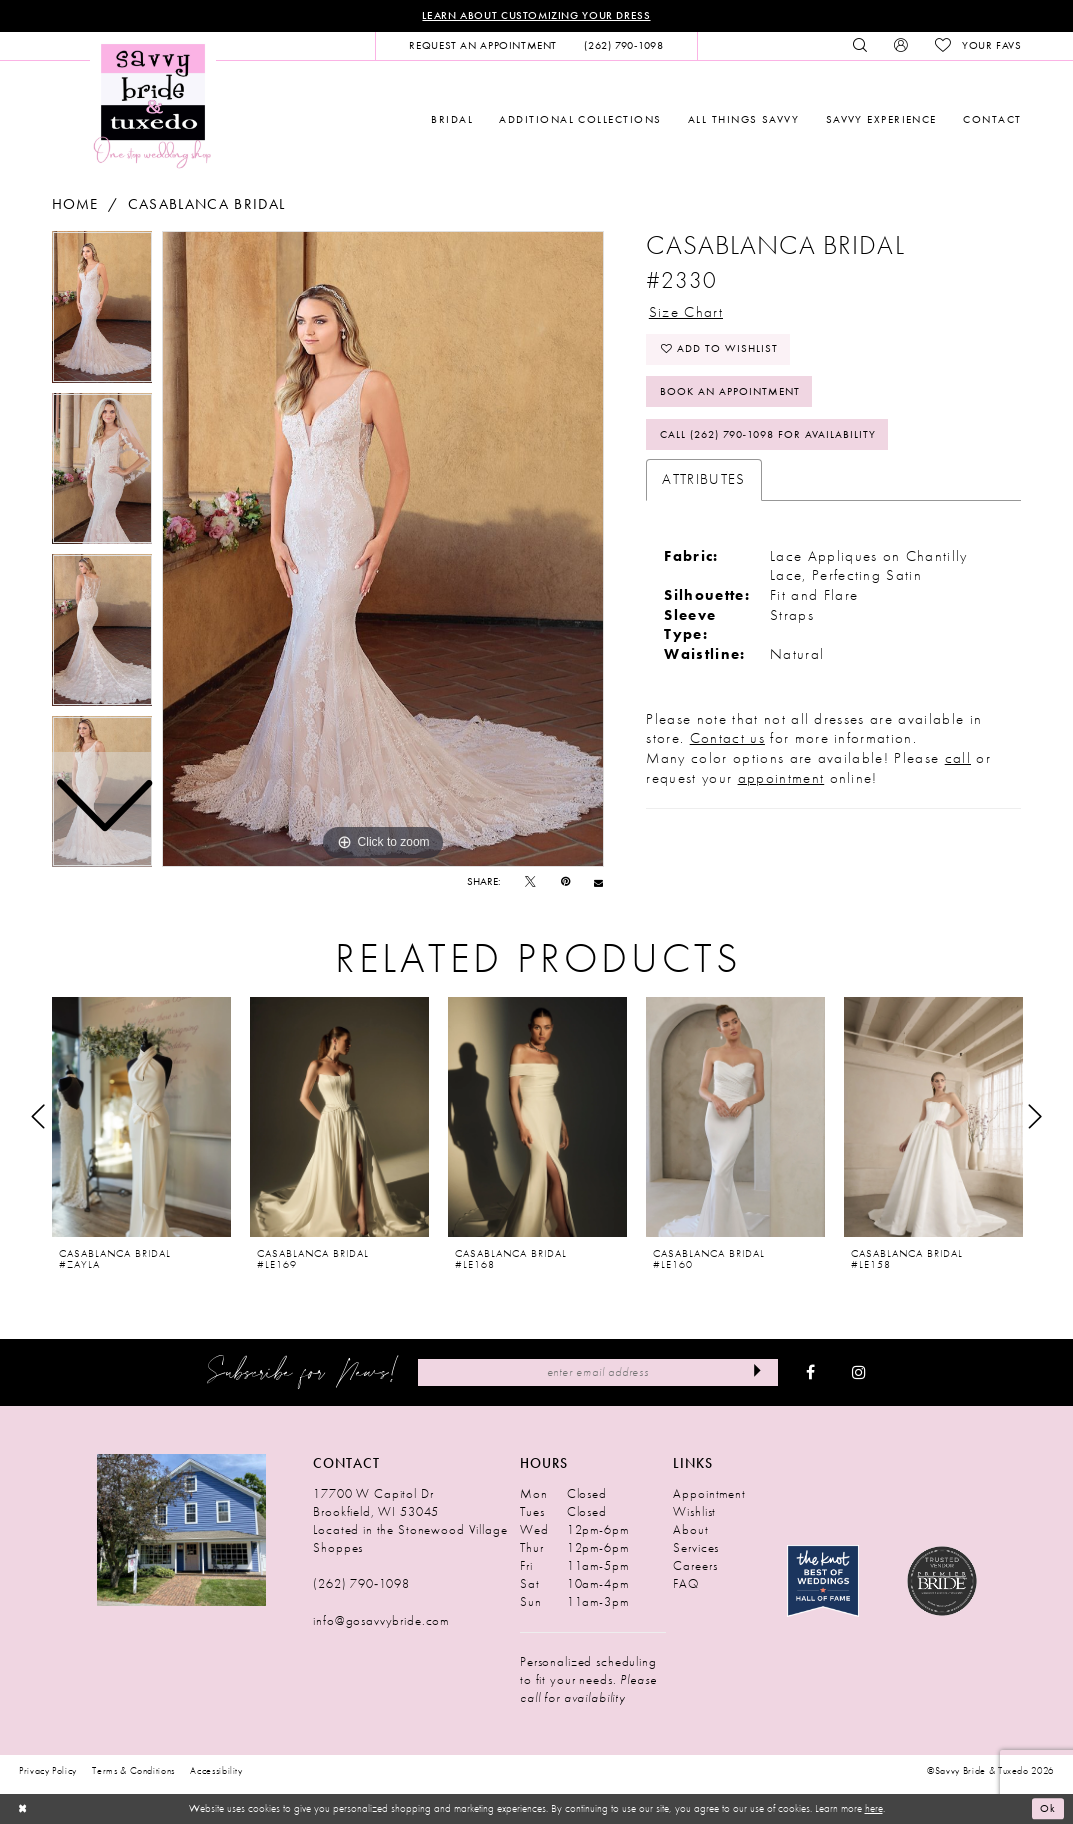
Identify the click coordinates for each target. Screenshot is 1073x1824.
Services (696, 1547)
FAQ (686, 1583)
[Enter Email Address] (598, 1372)
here (874, 1808)
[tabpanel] (383, 549)
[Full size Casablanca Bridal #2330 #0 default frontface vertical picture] (383, 549)
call (958, 758)
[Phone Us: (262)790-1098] (624, 46)
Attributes (703, 479)
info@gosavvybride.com (381, 1620)
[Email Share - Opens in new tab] (598, 882)
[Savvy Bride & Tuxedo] (153, 104)
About (690, 1529)
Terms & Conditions (133, 1771)
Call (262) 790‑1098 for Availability (768, 434)
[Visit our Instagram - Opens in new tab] (859, 1373)
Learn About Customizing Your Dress (536, 15)
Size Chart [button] (686, 312)
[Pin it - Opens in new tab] (565, 882)
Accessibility (216, 1771)
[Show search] (859, 46)
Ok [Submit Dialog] (1048, 1809)
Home (75, 204)
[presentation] (141, 1117)
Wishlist (694, 1511)
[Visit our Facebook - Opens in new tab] (810, 1373)
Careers (695, 1565)
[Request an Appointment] (483, 46)
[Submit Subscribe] (756, 1372)
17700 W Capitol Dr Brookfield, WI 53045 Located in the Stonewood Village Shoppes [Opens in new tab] (410, 1520)
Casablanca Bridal (207, 204)
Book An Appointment (730, 391)
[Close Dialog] (22, 1809)
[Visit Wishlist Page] (978, 46)
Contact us (727, 739)
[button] (901, 46)
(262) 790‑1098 (361, 1583)
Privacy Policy (48, 1771)
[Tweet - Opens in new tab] (530, 882)
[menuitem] (483, 46)
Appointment (709, 1493)
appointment (781, 778)
